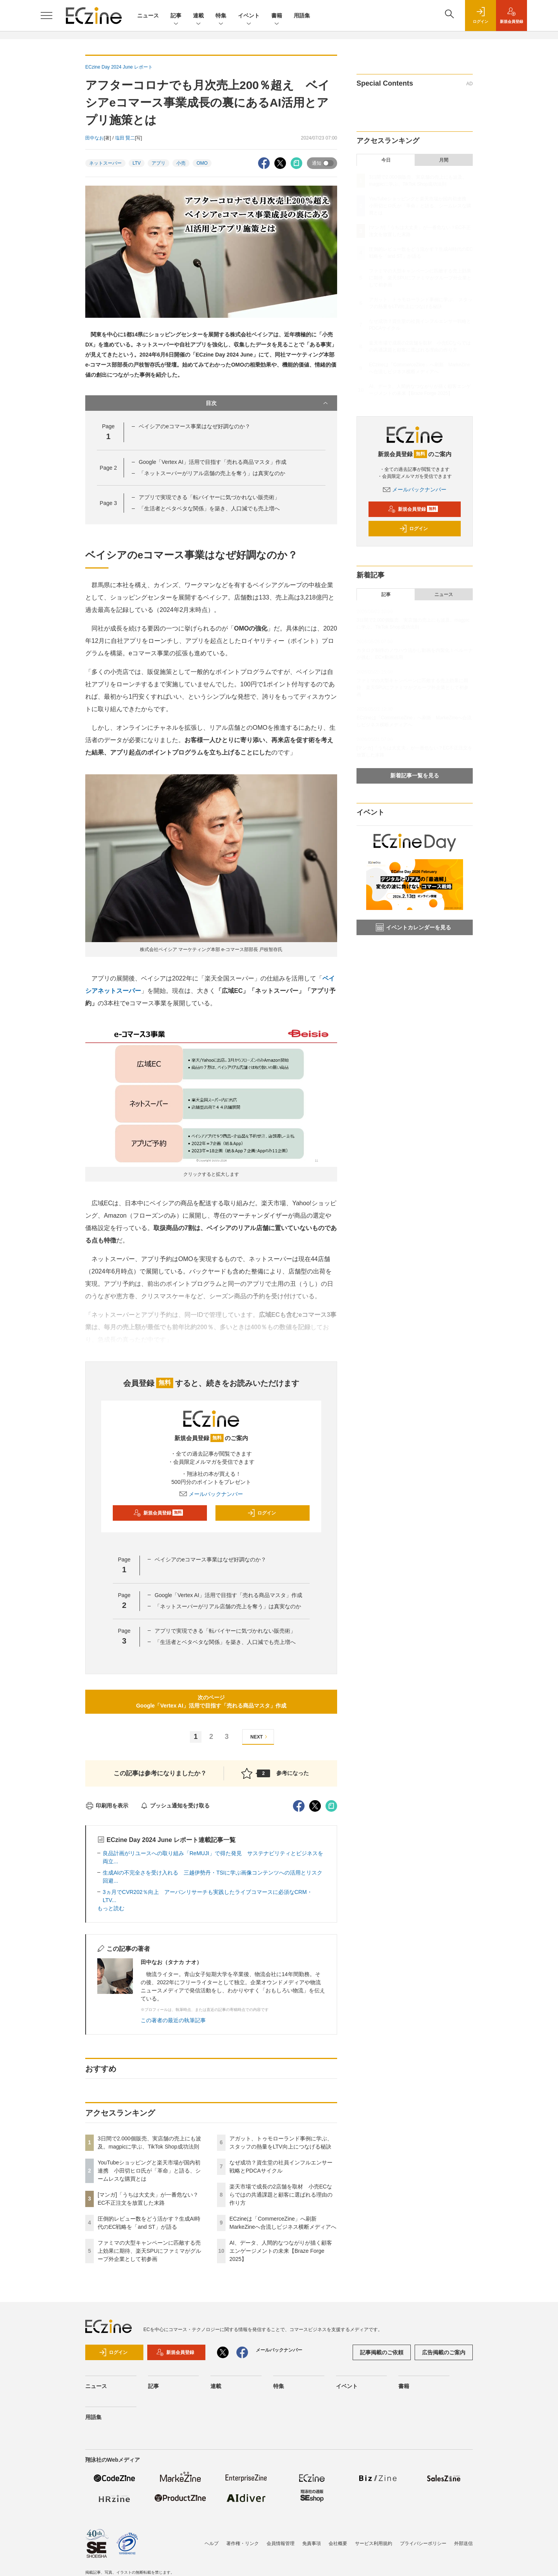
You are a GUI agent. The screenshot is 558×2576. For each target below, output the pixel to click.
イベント (249, 16)
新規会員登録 (158, 1513)
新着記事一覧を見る (414, 775)
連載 (198, 16)
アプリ (158, 163)
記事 (175, 16)
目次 (267, 403)
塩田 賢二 (125, 138)
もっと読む (110, 1908)
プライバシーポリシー (423, 2543)
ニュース (148, 15)
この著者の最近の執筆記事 (173, 2020)
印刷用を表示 (106, 1805)
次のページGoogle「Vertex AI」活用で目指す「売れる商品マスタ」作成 (211, 1701)
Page (108, 468)
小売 (181, 163)
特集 (220, 16)
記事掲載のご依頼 (381, 2352)
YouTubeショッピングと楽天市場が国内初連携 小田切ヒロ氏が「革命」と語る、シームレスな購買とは (149, 2170)
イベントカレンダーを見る (413, 927)
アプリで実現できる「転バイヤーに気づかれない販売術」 (209, 497)
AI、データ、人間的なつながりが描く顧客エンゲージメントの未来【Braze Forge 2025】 (280, 2251)
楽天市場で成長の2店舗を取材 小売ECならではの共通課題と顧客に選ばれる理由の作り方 (280, 2194)
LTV (137, 163)
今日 (386, 160)
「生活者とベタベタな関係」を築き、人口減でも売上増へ (209, 508)
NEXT (259, 1736)
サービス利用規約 (373, 2543)
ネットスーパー (105, 163)
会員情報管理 (280, 2543)
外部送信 (463, 2543)
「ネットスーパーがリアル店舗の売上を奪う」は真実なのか (212, 473)
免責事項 (311, 2543)
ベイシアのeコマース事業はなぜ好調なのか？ (194, 426)
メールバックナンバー (211, 1494)
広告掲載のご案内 (443, 2352)
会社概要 (338, 2543)
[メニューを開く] (46, 15)
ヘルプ (212, 2543)
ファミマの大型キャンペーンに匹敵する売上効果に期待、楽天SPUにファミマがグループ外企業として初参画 (149, 2251)
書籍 (276, 16)
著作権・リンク (242, 2543)
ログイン (261, 1513)
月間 (443, 160)
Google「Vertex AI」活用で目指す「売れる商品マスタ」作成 (212, 462)
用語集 (302, 15)
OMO (202, 163)
